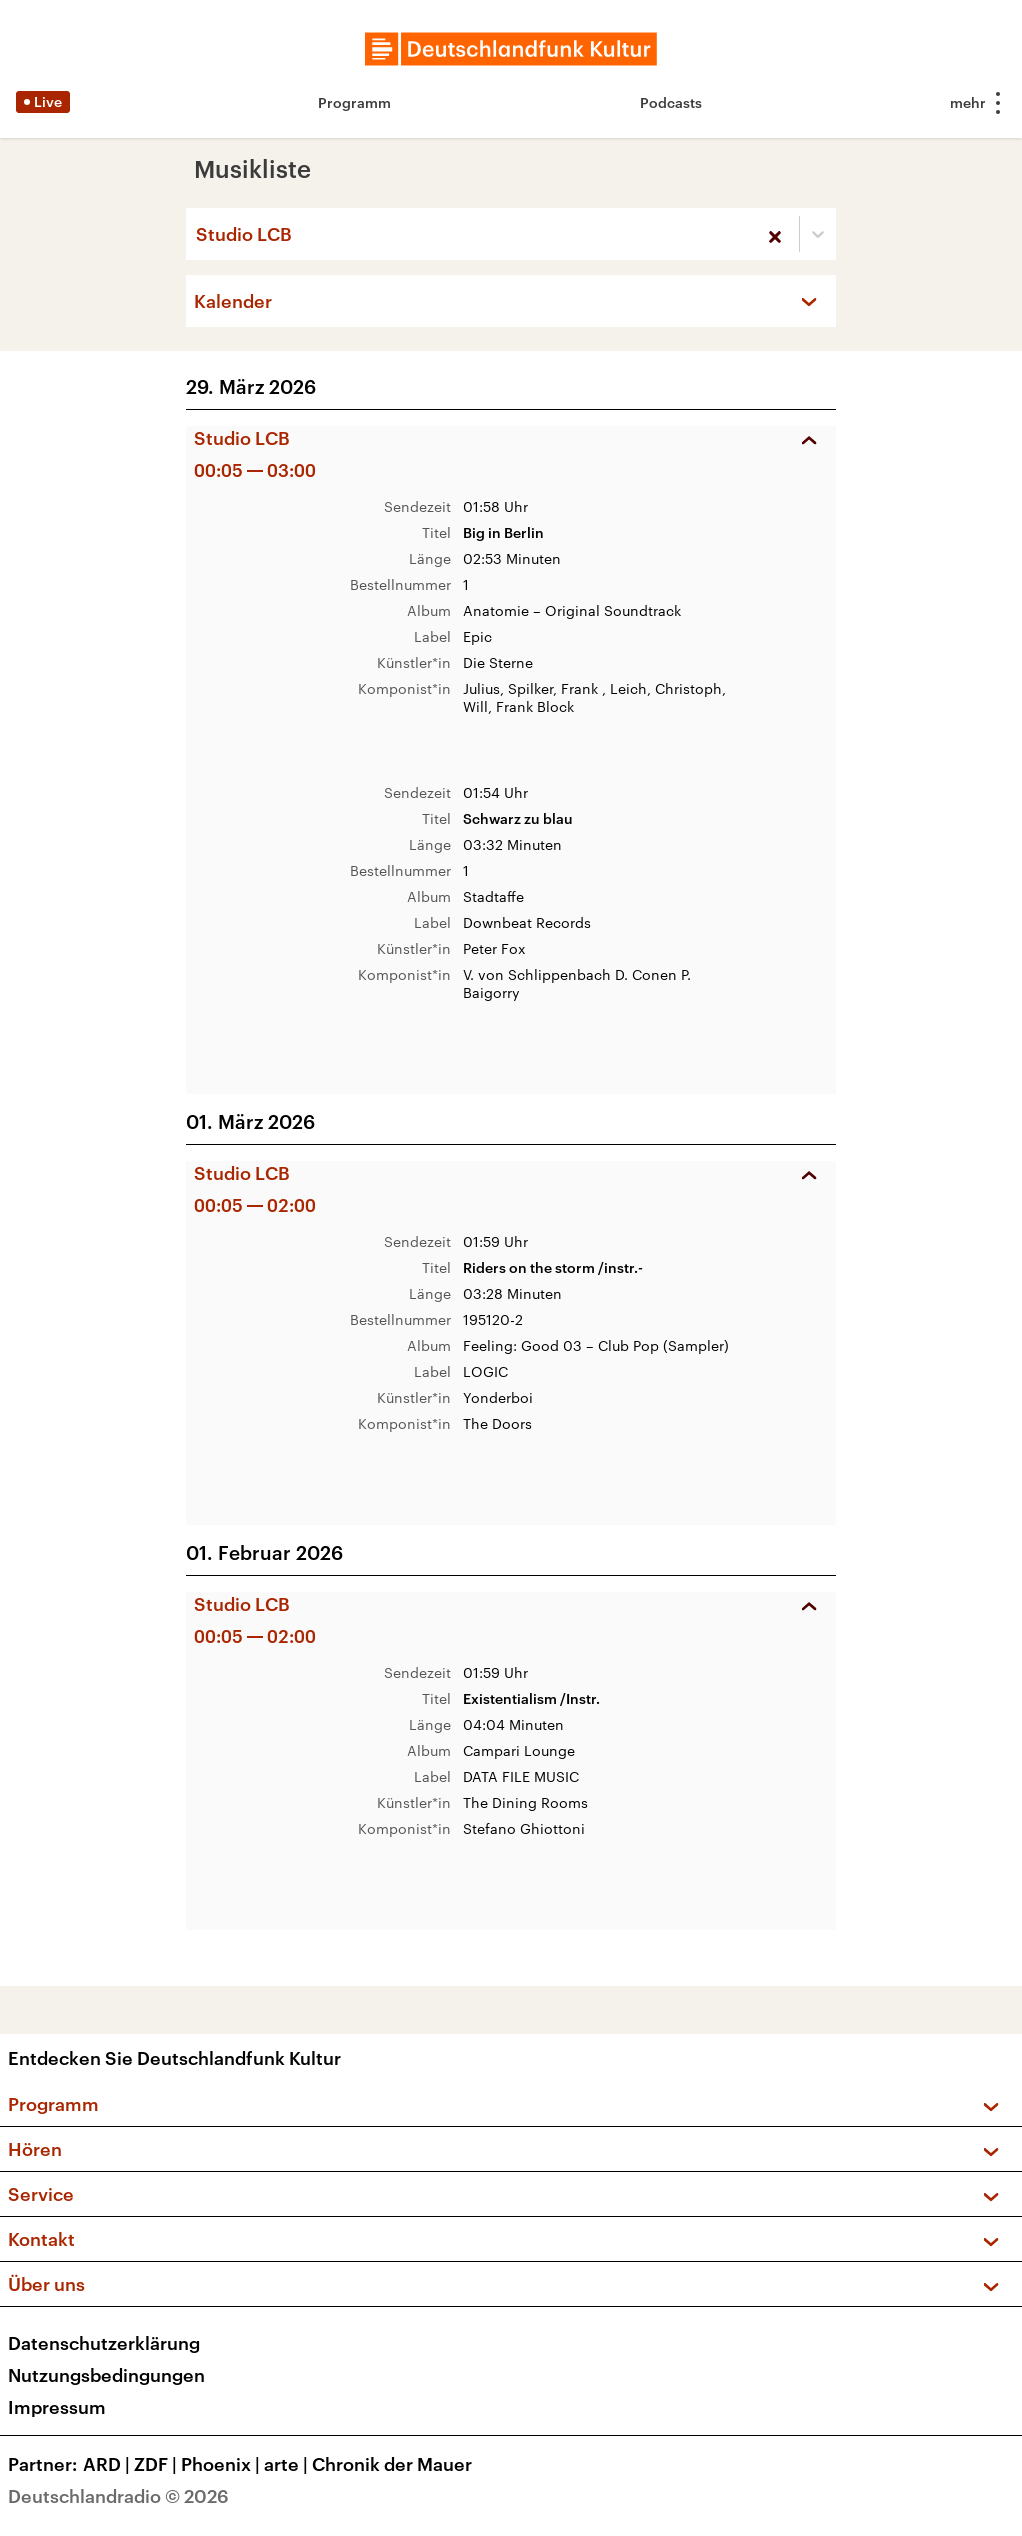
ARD (108, 2464)
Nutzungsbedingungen (106, 2375)
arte (288, 2464)
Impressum (57, 2407)
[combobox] (198, 234)
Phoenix (222, 2464)
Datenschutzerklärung (104, 2343)
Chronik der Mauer (392, 2464)
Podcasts (671, 102)
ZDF (157, 2464)
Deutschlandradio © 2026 (118, 2496)
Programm (354, 102)
